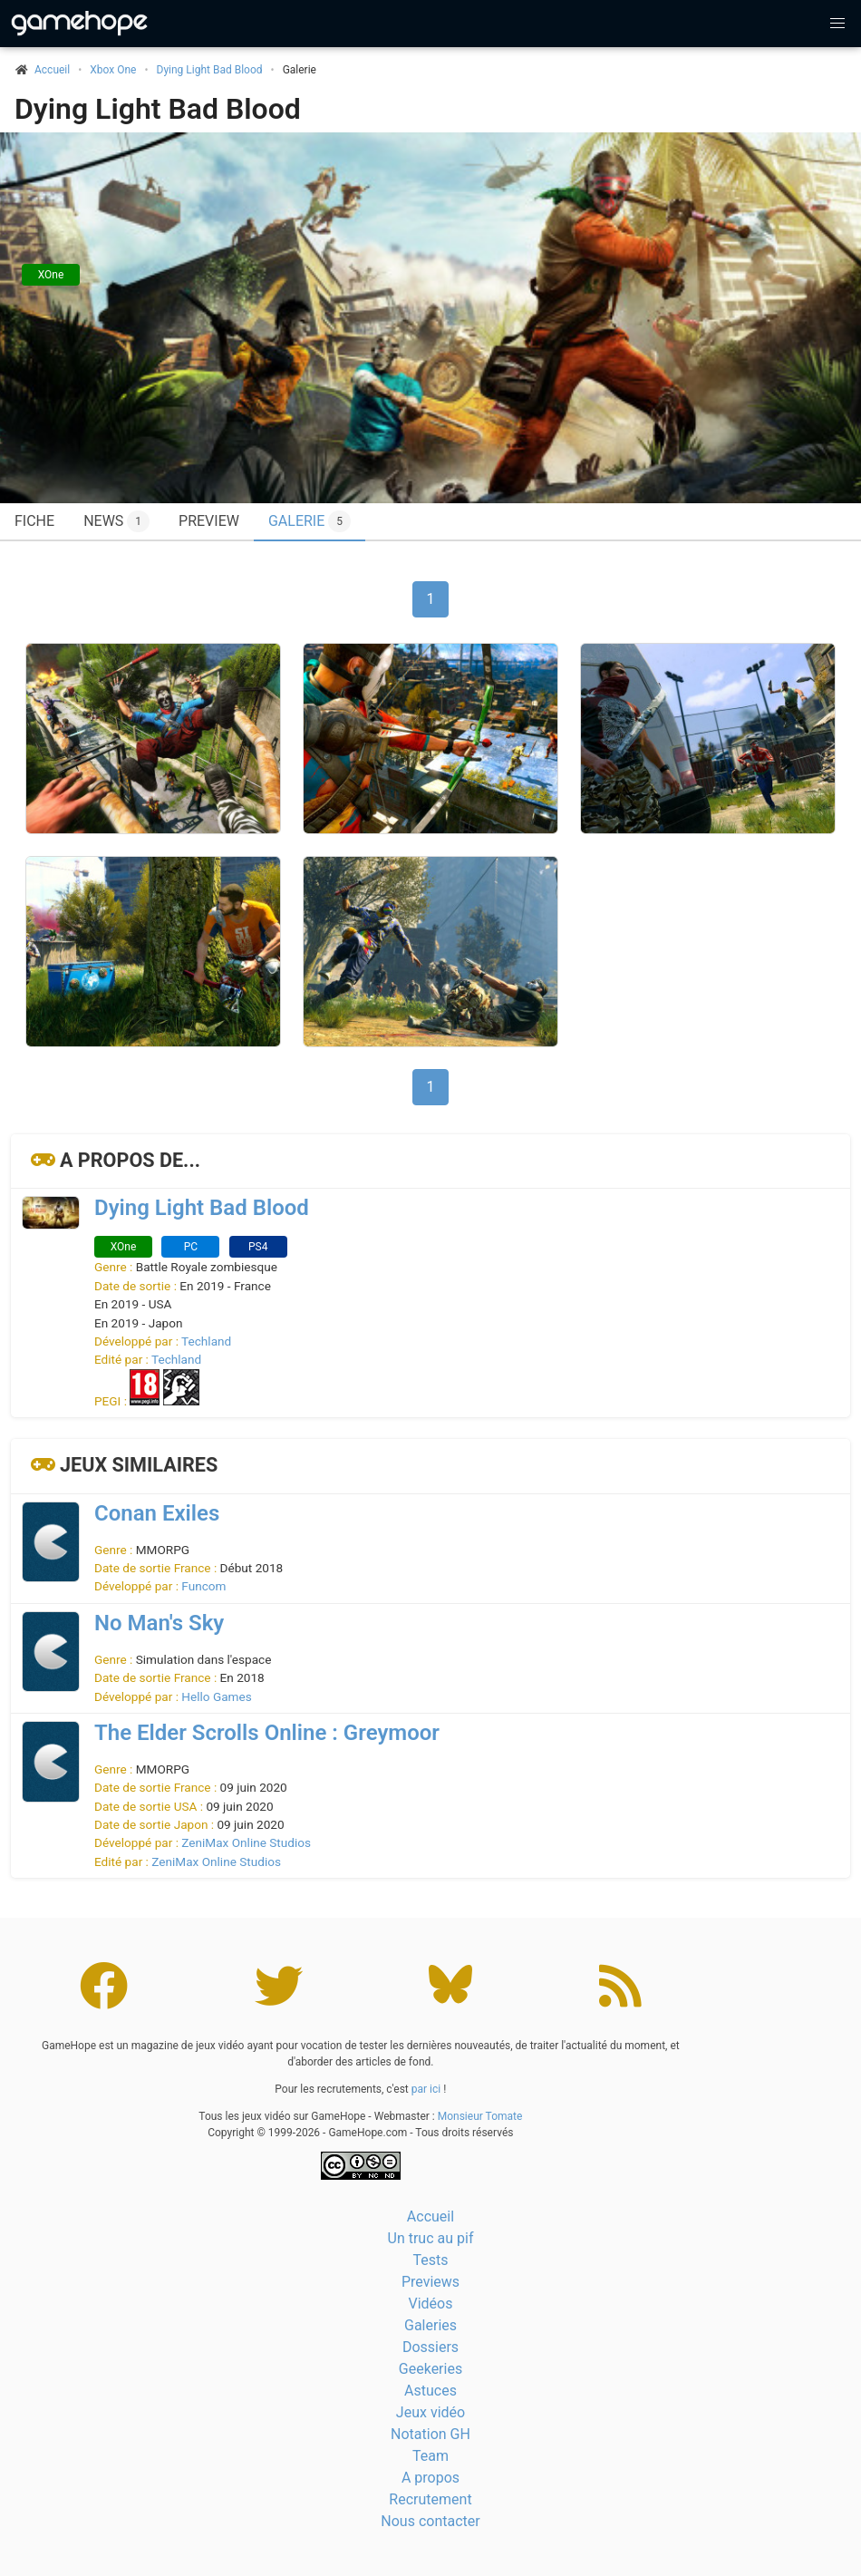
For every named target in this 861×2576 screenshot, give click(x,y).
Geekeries (430, 2368)
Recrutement (430, 2499)
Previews (430, 2281)
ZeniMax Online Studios (246, 1842)
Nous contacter (430, 2521)
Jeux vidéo (430, 2412)
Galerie (309, 521)
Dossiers (430, 2347)
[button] (837, 23)
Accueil (430, 2216)
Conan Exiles (156, 1513)
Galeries (430, 2325)
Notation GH (430, 2434)
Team (430, 2455)
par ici (425, 2089)
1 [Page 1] (431, 599)
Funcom (203, 1586)
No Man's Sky (159, 1623)
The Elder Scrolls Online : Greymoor (267, 1732)
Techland (206, 1341)
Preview (209, 521)
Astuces (430, 2390)
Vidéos (431, 2303)
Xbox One (113, 69)
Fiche (34, 521)
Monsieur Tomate (480, 2116)
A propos (430, 2477)
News (116, 521)
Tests (430, 2260)
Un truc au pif (431, 2238)
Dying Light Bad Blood (210, 69)
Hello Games (216, 1696)
